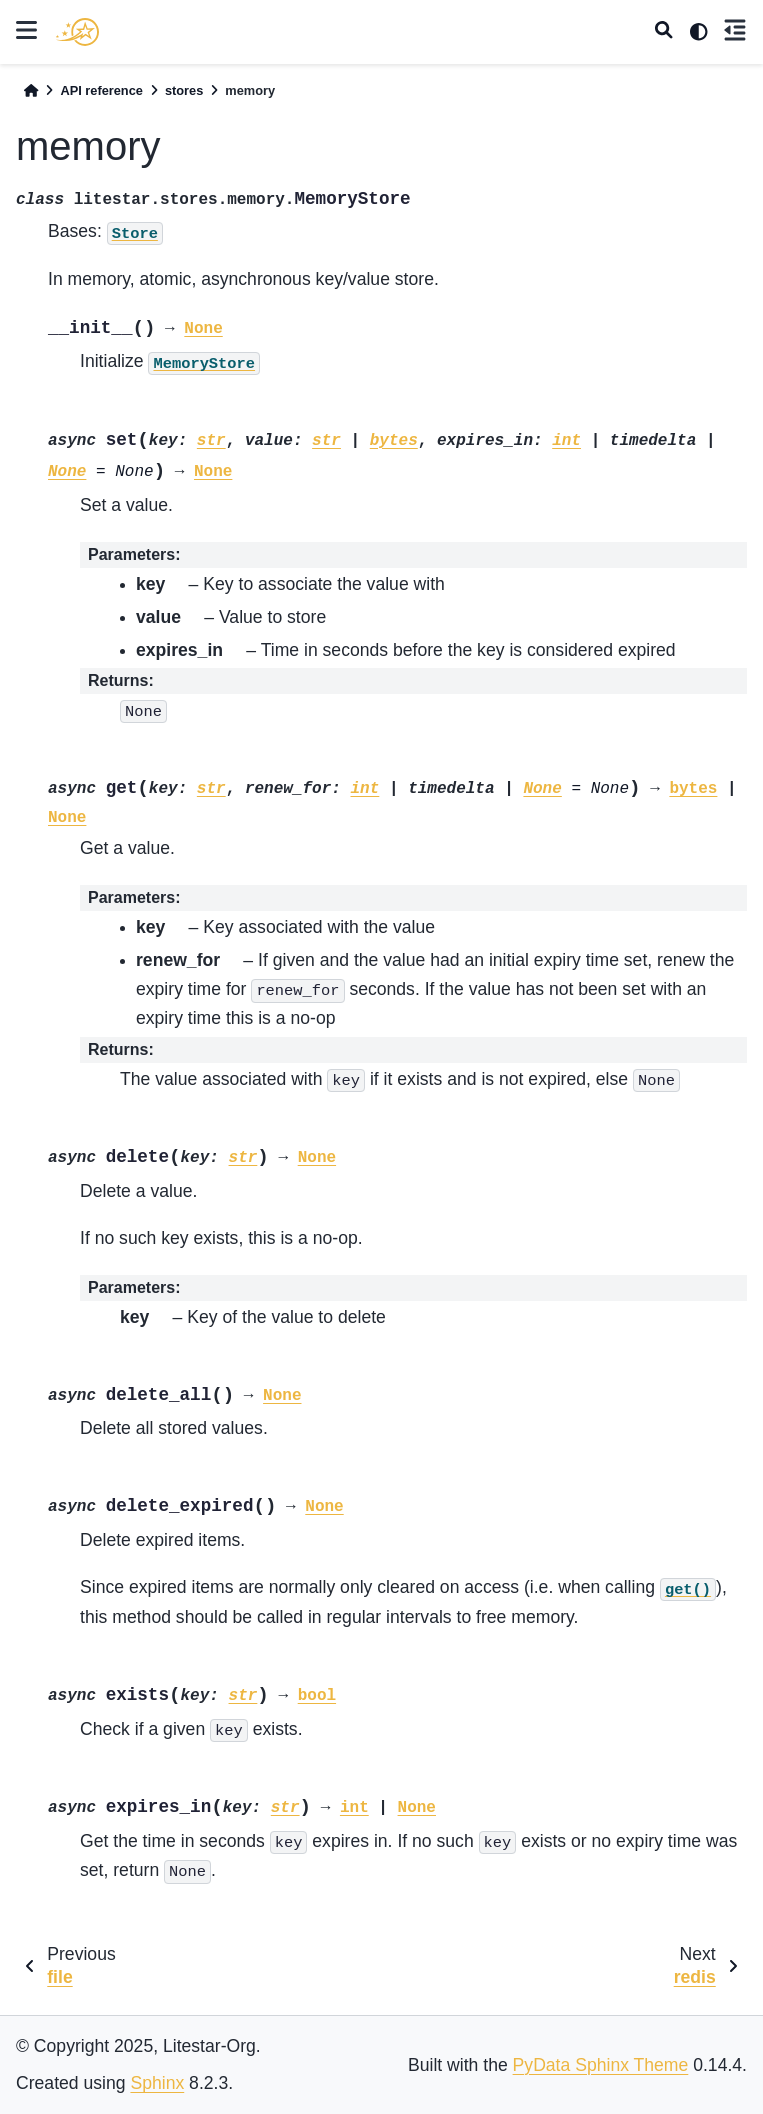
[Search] (664, 32)
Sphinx (157, 2083)
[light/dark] (699, 32)
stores (184, 90)
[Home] (31, 90)
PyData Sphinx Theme (601, 2065)
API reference (101, 90)
